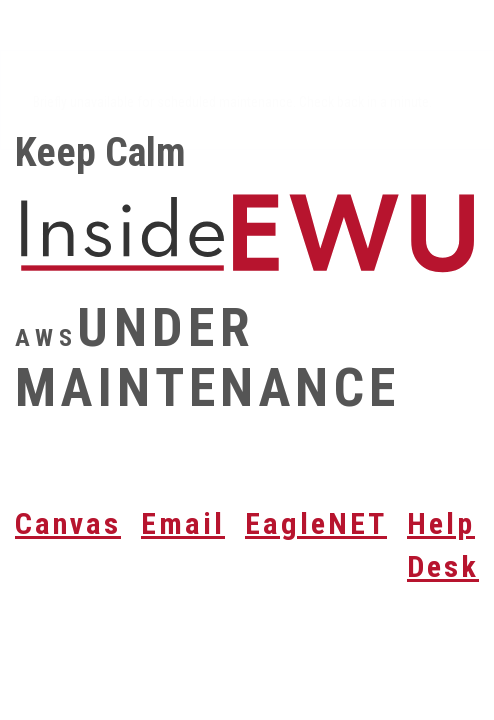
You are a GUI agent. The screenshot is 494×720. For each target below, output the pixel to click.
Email (183, 523)
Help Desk (443, 545)
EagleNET (316, 523)
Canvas (68, 523)
